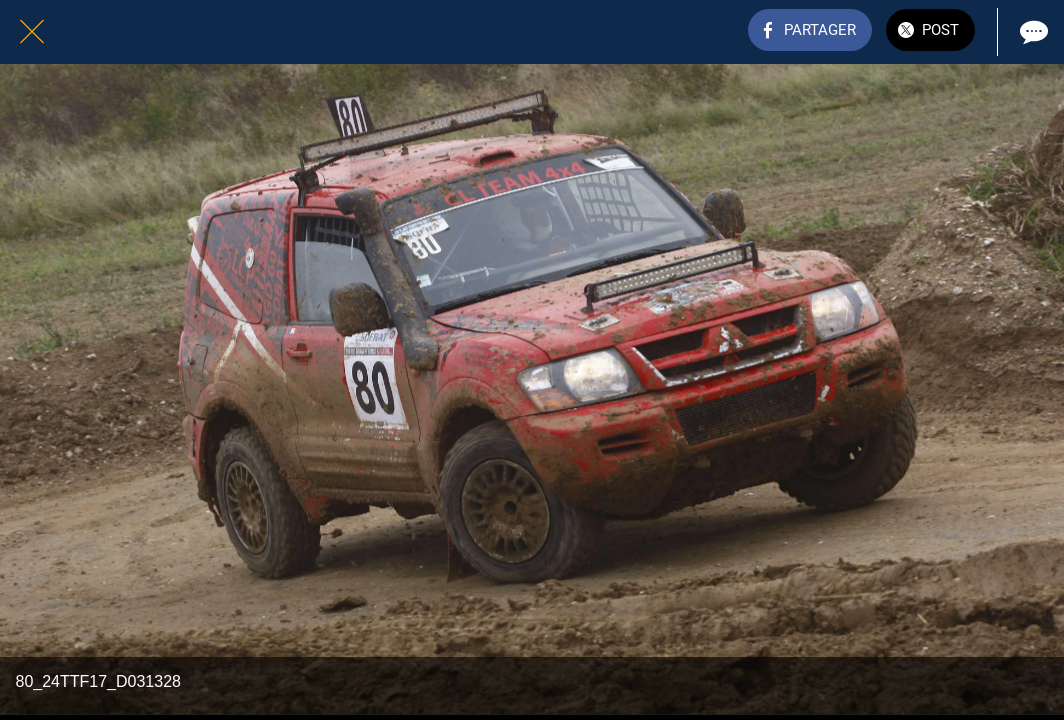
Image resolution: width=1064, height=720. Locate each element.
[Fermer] (32, 32)
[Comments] (1032, 32)
